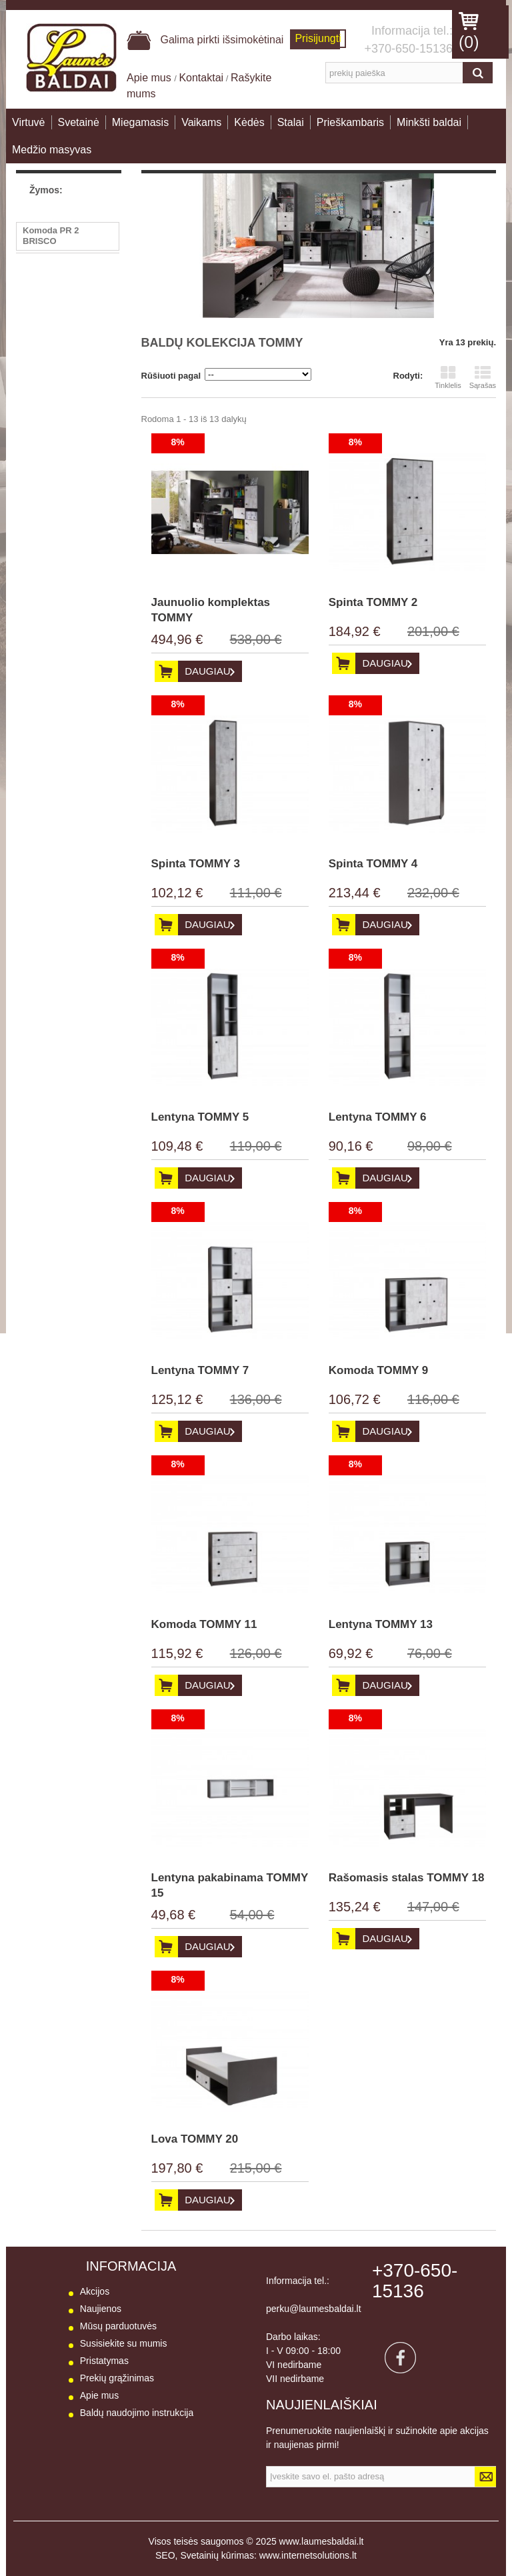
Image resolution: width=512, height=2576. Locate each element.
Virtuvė (28, 122)
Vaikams (201, 122)
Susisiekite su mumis (123, 2343)
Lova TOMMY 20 (195, 2139)
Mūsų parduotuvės (118, 2326)
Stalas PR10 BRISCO (66, 362)
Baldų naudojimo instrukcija (136, 2412)
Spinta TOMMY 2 (373, 602)
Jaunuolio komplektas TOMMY (211, 610)
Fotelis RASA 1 (54, 342)
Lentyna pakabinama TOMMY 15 (230, 1885)
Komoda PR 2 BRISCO (51, 235)
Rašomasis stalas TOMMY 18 (407, 1877)
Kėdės (249, 122)
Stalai (290, 122)
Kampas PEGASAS (62, 382)
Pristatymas (104, 2360)
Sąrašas (482, 377)
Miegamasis (140, 122)
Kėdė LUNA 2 (50, 292)
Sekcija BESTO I (56, 442)
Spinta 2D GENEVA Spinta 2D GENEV (62, 266)
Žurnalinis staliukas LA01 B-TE (63, 317)
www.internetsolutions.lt (308, 2555)
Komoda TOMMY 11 (204, 1624)
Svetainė (78, 122)
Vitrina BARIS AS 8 (61, 402)
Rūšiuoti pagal (171, 376)
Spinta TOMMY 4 (373, 863)
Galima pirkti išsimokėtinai (205, 39)
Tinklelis (448, 377)
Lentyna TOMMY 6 (378, 1117)
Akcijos (94, 2291)
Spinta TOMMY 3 (196, 863)
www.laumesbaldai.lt (321, 2541)
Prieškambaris (350, 122)
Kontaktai (201, 77)
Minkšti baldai (429, 122)
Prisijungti (318, 38)
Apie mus (150, 77)
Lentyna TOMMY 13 (381, 1624)
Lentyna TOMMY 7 (200, 1370)
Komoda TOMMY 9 (379, 1370)
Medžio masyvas (51, 149)
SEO (165, 2555)
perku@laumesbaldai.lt (313, 2308)
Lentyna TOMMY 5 (200, 1117)
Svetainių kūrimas (217, 2555)
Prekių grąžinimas (117, 2378)
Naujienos (100, 2308)
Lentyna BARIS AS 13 (67, 422)
